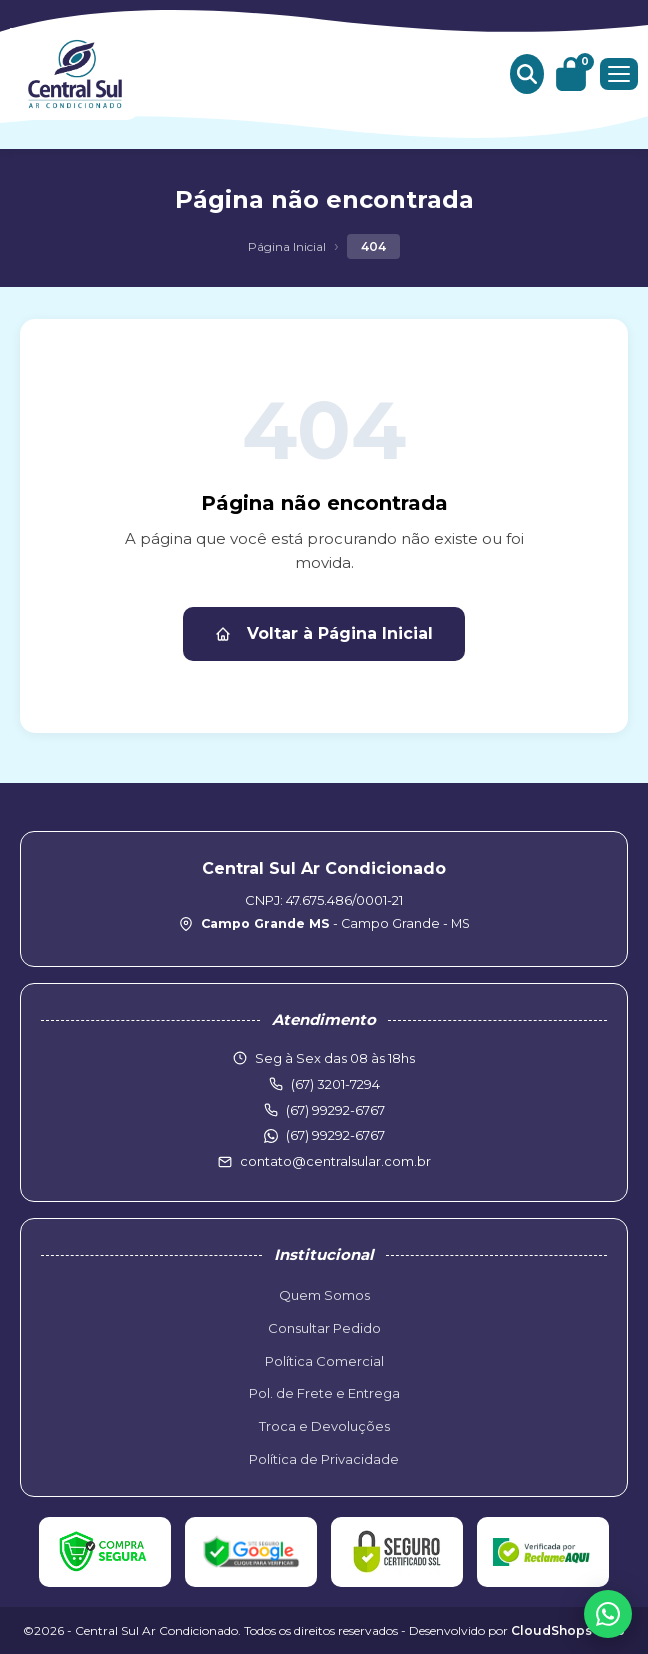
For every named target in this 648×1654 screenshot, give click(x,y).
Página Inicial (287, 246)
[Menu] (619, 74)
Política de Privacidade (324, 1459)
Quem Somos (324, 1295)
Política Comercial (324, 1361)
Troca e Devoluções (324, 1426)
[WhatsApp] (608, 1614)
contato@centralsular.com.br (335, 1161)
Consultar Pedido (324, 1328)
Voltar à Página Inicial (324, 633)
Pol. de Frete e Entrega (324, 1393)
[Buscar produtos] (527, 74)
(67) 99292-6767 (335, 1135)
